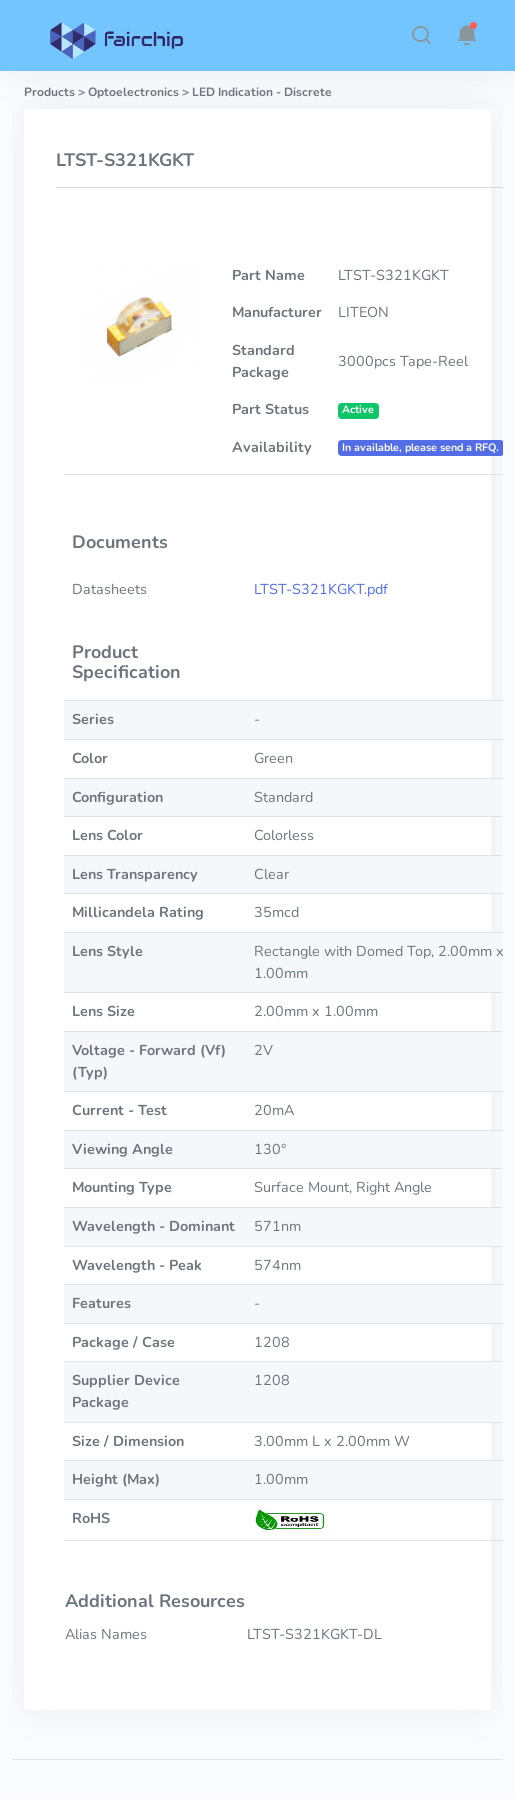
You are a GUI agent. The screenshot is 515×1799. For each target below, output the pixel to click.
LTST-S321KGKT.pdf (321, 589)
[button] (421, 35)
